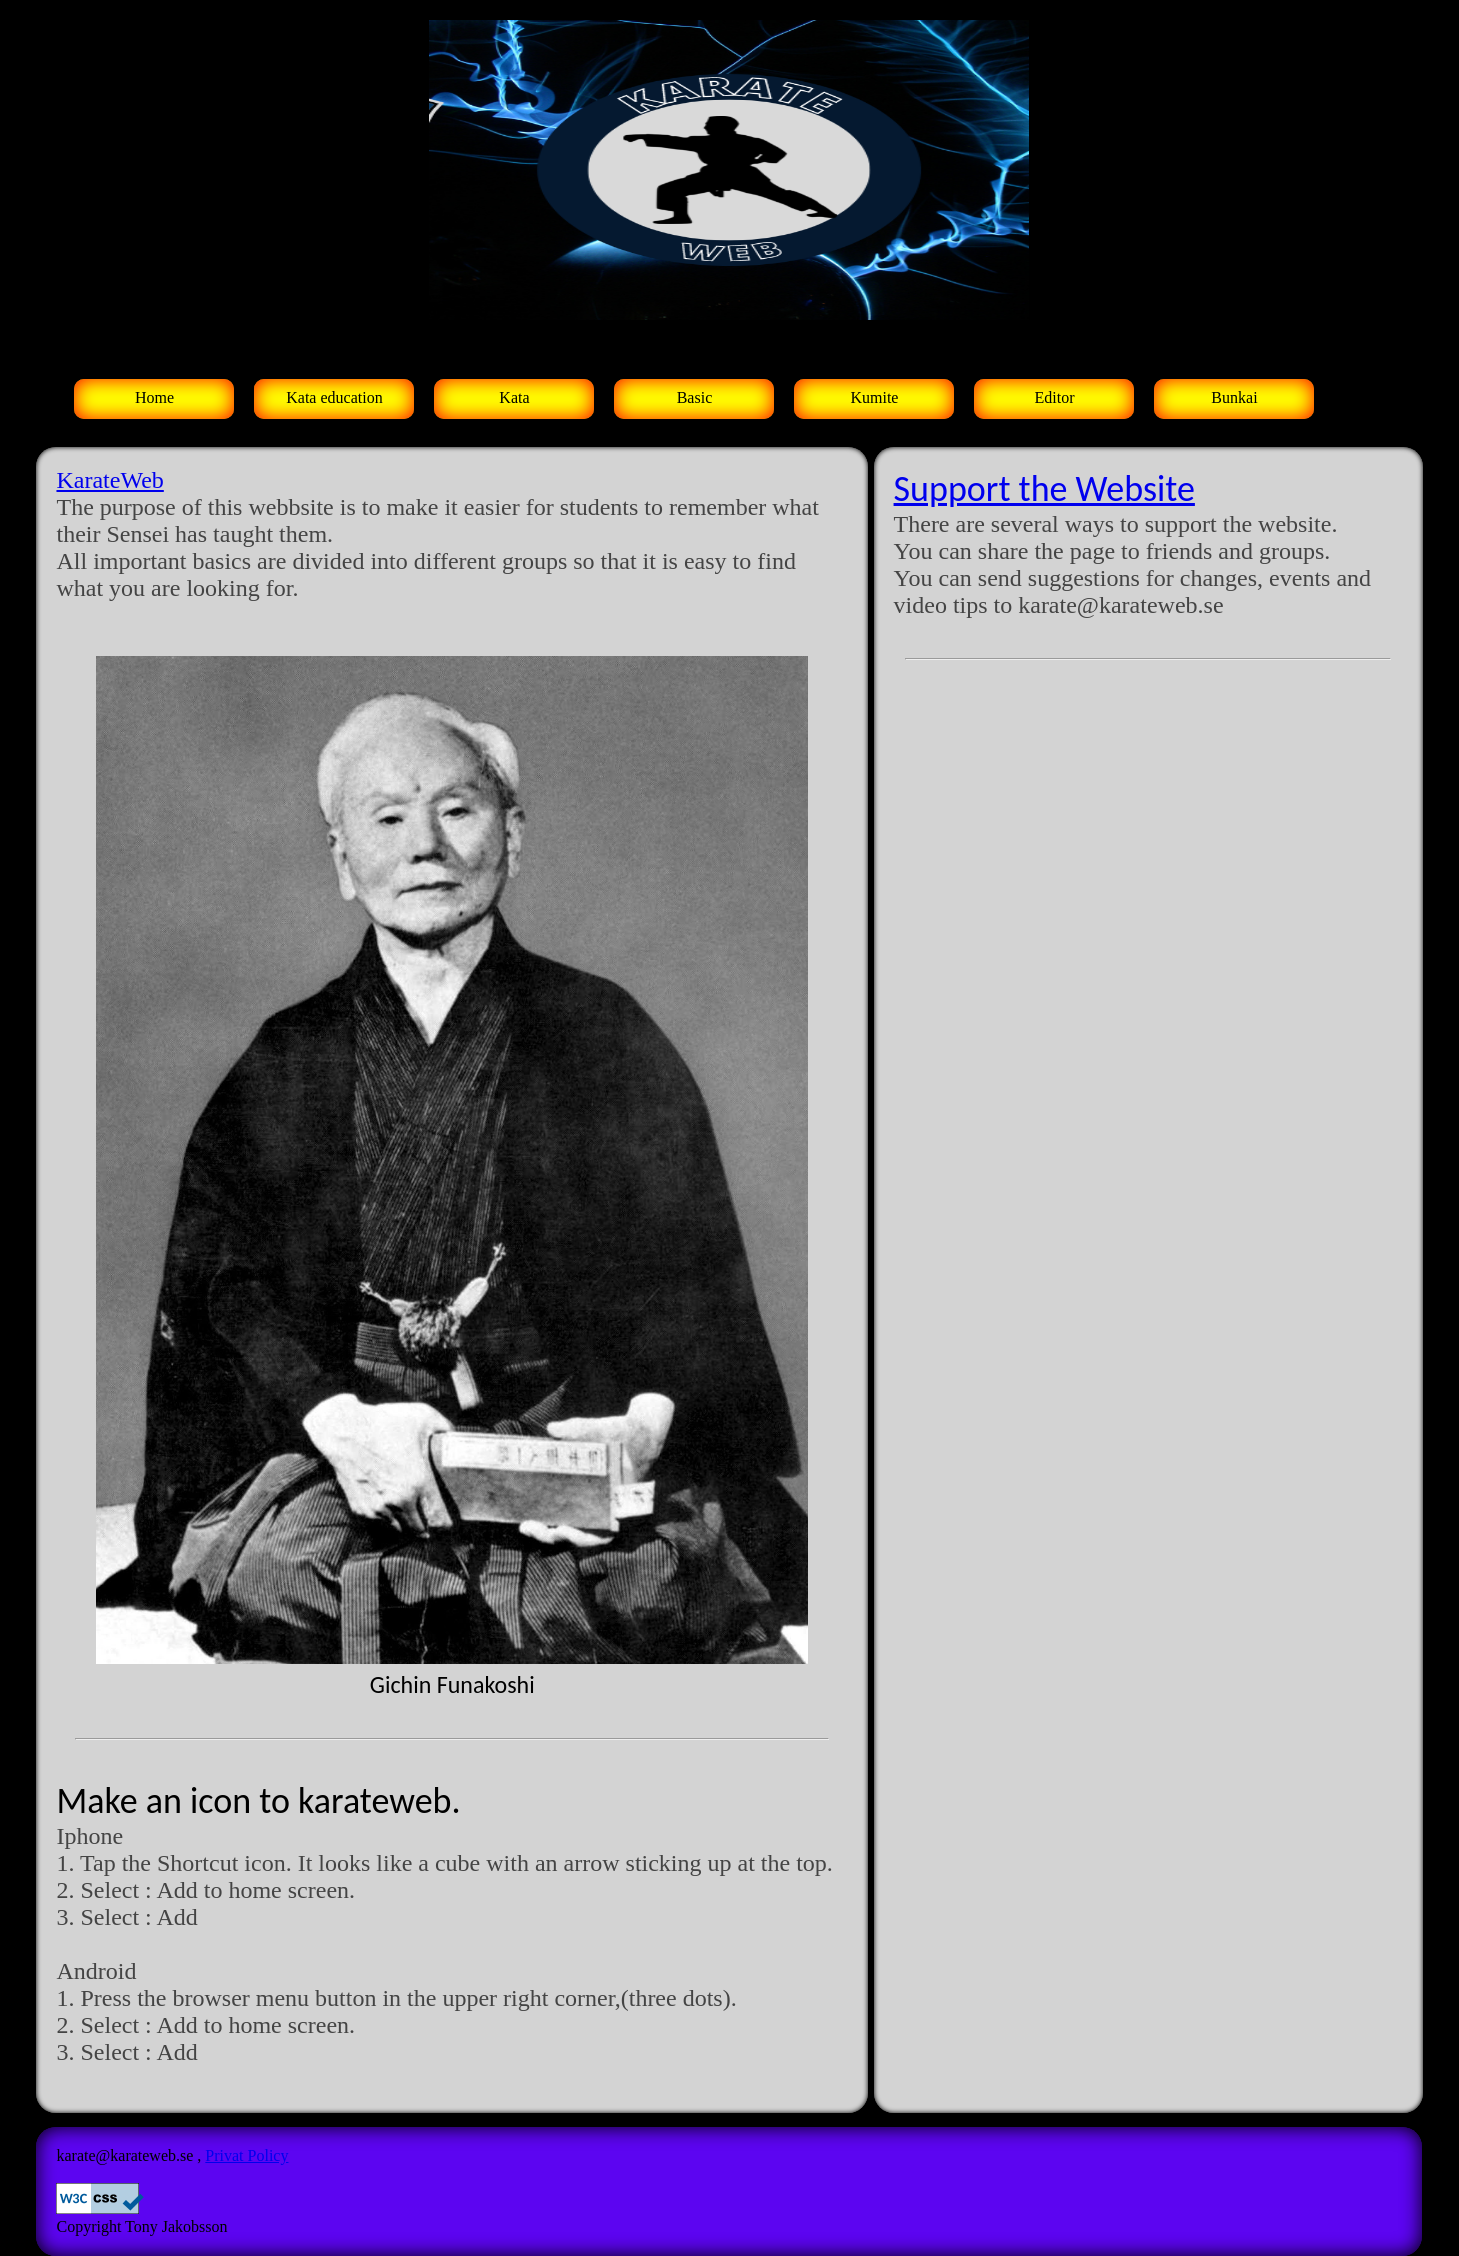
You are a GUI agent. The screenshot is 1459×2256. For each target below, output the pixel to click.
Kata (514, 397)
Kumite (874, 397)
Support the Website (1044, 489)
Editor (1054, 397)
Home (154, 397)
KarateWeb (109, 480)
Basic (695, 397)
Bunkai (1234, 397)
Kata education (334, 397)
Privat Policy (246, 2155)
